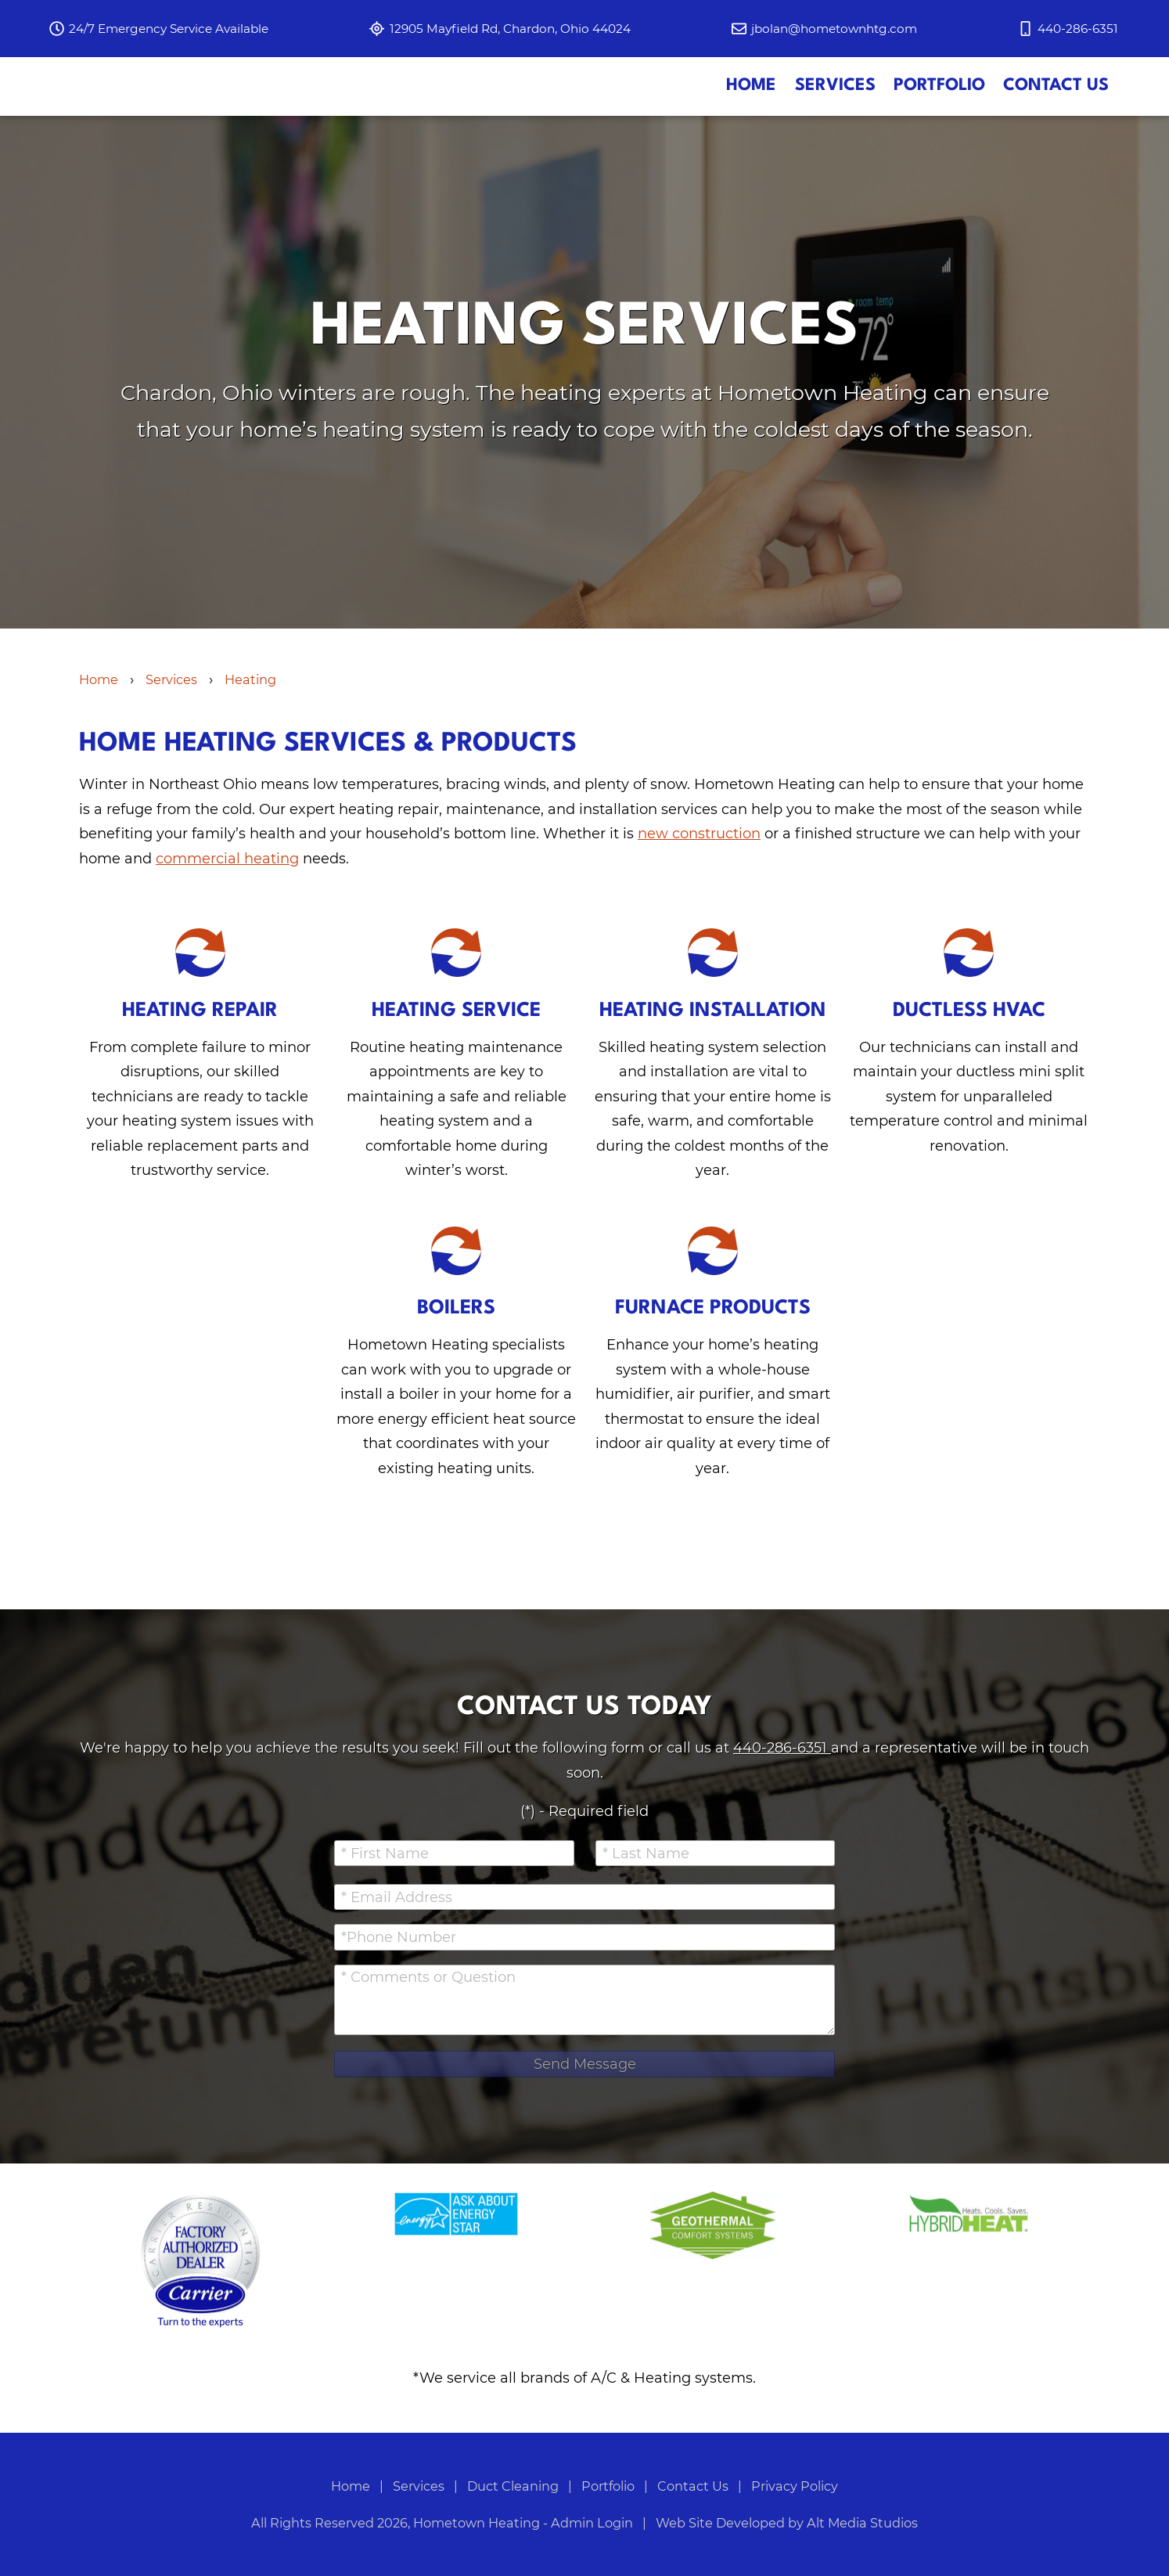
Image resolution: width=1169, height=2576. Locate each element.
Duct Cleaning (514, 2486)
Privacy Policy (794, 2486)
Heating (250, 750)
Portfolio (939, 121)
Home (751, 121)
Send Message (585, 2064)
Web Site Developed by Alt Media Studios (787, 2523)
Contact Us (1056, 121)
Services (835, 121)
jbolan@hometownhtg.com (834, 28)
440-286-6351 (782, 1747)
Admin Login (592, 2523)
